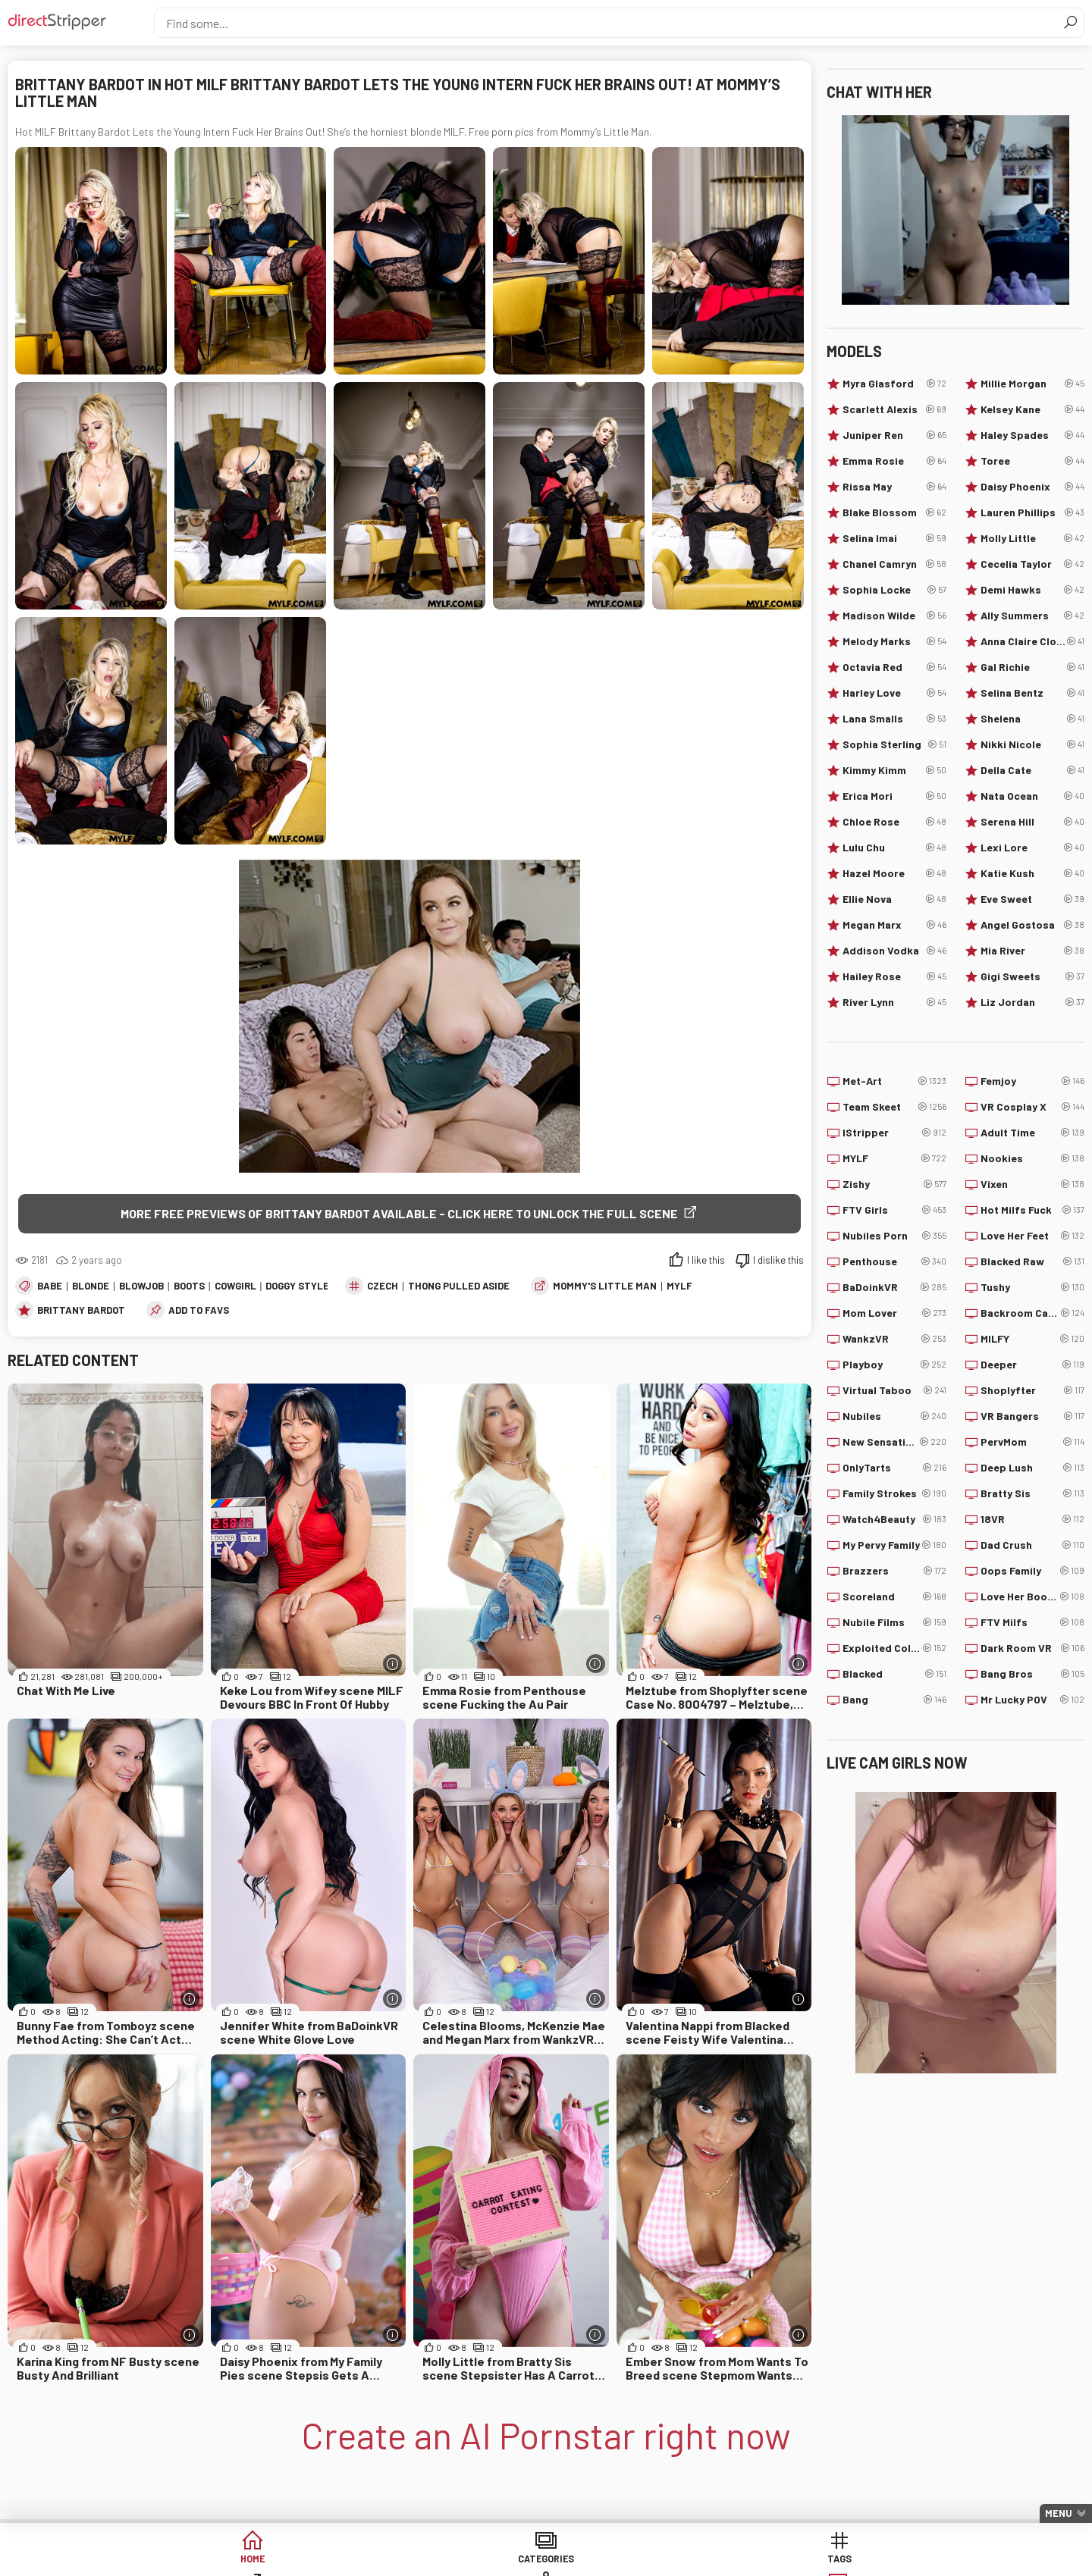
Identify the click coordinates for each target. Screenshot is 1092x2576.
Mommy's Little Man (605, 1287)
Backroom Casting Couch (1032, 1313)
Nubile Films (894, 1622)
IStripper (894, 1132)
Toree (1032, 461)
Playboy (894, 1364)
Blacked (894, 1674)
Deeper (1032, 1364)
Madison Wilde (894, 615)
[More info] (392, 1665)
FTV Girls (894, 1210)
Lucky (778, 2560)
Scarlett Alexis (894, 409)
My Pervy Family (894, 1545)
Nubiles (894, 1416)
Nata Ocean (1032, 796)
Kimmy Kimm (894, 770)
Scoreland (894, 1596)
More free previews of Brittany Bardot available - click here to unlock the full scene (399, 1213)
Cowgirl (235, 1287)
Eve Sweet (1032, 899)
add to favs (198, 1311)
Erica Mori (894, 796)
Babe (49, 1287)
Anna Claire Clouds (1032, 641)
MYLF (679, 1287)
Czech (382, 1287)
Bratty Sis (1032, 1493)
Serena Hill (1032, 822)
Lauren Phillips (1032, 512)
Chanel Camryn (894, 564)
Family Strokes (894, 1493)
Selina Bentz (1032, 693)
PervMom (1032, 1442)
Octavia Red (894, 667)
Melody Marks (894, 641)
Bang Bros (1032, 1674)
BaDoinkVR (894, 1287)
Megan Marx (894, 925)
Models (662, 2560)
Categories (314, 2560)
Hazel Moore (894, 873)
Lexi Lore (1032, 847)
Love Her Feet (1032, 1236)
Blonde (90, 1287)
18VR (1032, 1519)
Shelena (1032, 719)
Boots (189, 1287)
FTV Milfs (1032, 1622)
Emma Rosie (894, 461)
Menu (1058, 2513)
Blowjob (141, 1287)
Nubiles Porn (894, 1236)
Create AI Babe (894, 2560)
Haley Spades (1032, 435)
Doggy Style (297, 1287)
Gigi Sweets (1032, 976)
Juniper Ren (894, 435)
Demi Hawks (1032, 590)
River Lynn (894, 1002)
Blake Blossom (894, 512)
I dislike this (778, 1261)
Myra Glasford (894, 383)
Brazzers (894, 1571)
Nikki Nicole (1032, 744)
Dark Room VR (1032, 1648)
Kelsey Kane (1032, 409)
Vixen (1032, 1184)
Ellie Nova (894, 899)
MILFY (1032, 1339)
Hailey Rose (894, 976)
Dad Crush (1032, 1545)
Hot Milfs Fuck (1032, 1210)
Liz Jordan (1032, 1002)
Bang (894, 1700)
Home (198, 2560)
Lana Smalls (894, 719)
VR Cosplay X (1032, 1107)
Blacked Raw (1032, 1261)
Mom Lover (894, 1313)
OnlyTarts (894, 1468)
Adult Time (1032, 1132)
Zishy (894, 1184)
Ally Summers (1032, 615)
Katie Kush (1032, 873)
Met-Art (894, 1081)
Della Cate (1032, 770)
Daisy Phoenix (1032, 487)
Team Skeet (894, 1107)
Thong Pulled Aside (459, 1287)
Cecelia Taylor (1032, 564)
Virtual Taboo (894, 1390)
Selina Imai (894, 538)
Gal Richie (1032, 667)
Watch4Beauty (894, 1519)
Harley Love (894, 693)
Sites (546, 2560)
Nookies (1032, 1158)
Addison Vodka (894, 951)
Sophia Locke (894, 590)
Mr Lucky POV (1032, 1700)
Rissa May (894, 487)
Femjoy (1032, 1081)
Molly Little (1032, 538)
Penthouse (894, 1261)
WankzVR (894, 1339)
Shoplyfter (1032, 1390)
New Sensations (894, 1442)
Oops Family (1032, 1571)
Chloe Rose (894, 822)
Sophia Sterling (894, 744)
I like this (706, 1261)
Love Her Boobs (1032, 1596)
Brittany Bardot (81, 1311)
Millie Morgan (1032, 383)
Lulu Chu (894, 847)
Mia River (1032, 951)
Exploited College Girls (894, 1648)
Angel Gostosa (1032, 925)
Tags (430, 2560)
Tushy (1032, 1287)
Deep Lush (1032, 1468)
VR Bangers (1032, 1416)
